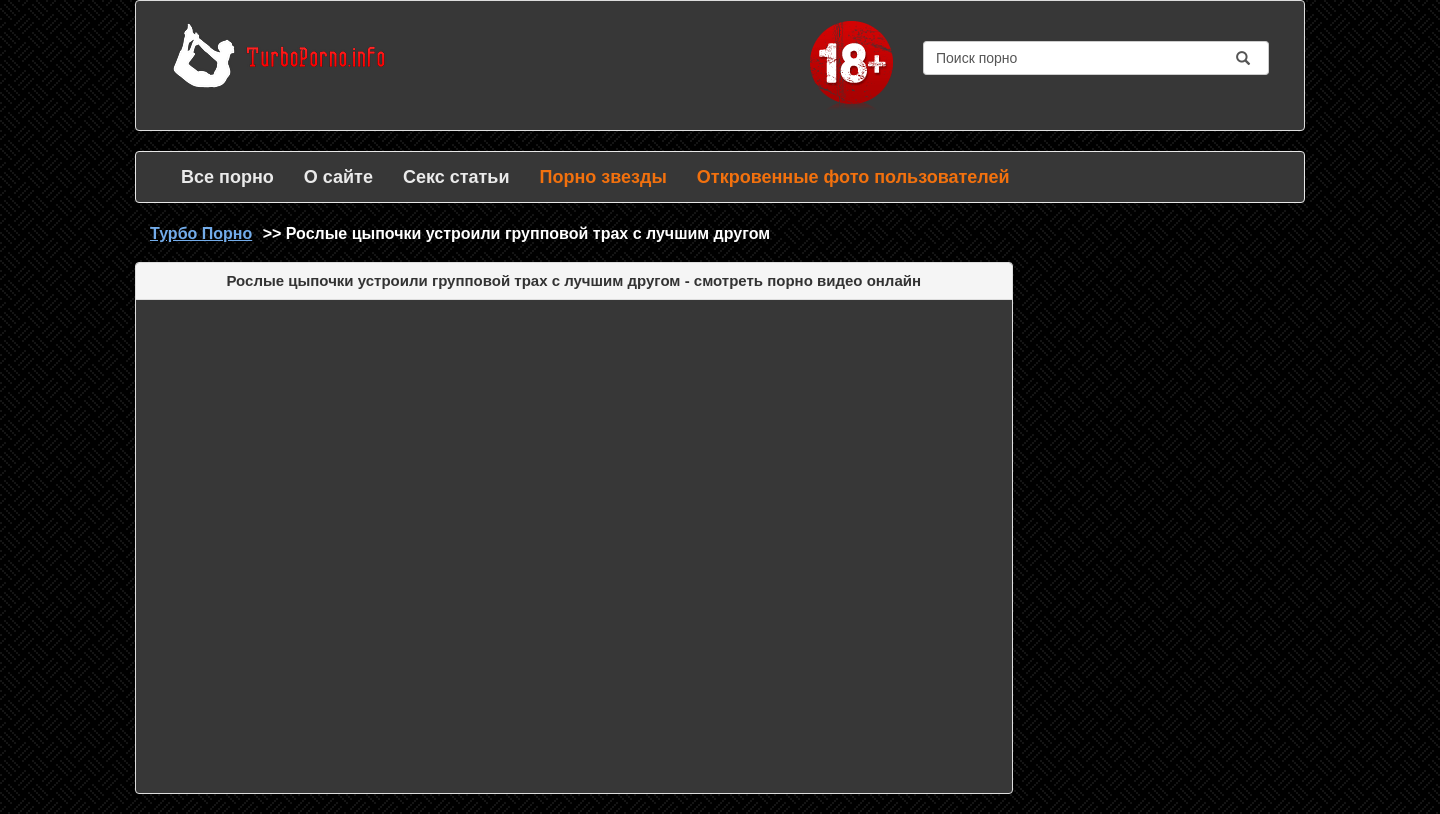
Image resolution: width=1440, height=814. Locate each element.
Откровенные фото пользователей (853, 177)
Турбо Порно (201, 233)
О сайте (338, 177)
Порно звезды (602, 177)
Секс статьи (456, 177)
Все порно (227, 177)
